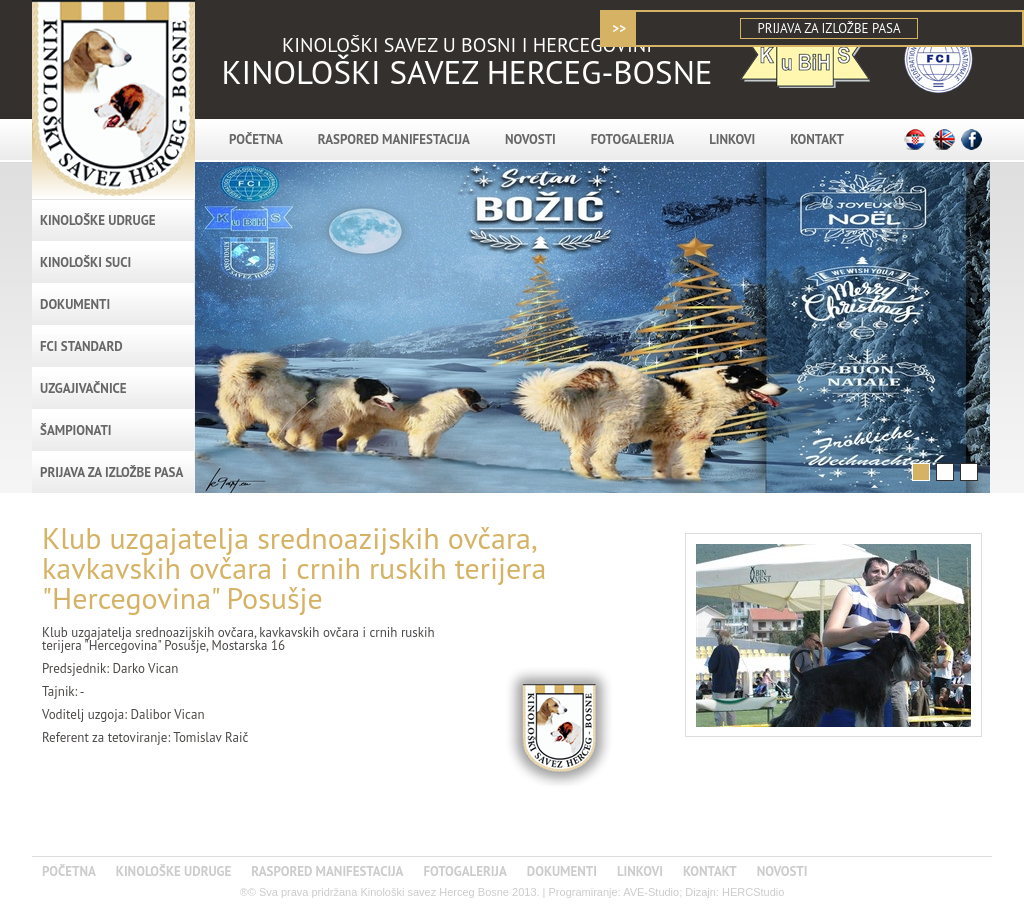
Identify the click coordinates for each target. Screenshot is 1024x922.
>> (619, 28)
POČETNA (256, 139)
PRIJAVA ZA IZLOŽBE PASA (828, 28)
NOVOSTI (530, 139)
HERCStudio (753, 892)
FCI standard (81, 346)
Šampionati (76, 430)
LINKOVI (732, 139)
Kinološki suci (85, 262)
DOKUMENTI (75, 304)
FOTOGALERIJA (632, 139)
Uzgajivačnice (83, 388)
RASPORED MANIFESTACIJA (394, 139)
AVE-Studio (651, 892)
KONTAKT (817, 139)
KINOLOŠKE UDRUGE (97, 220)
